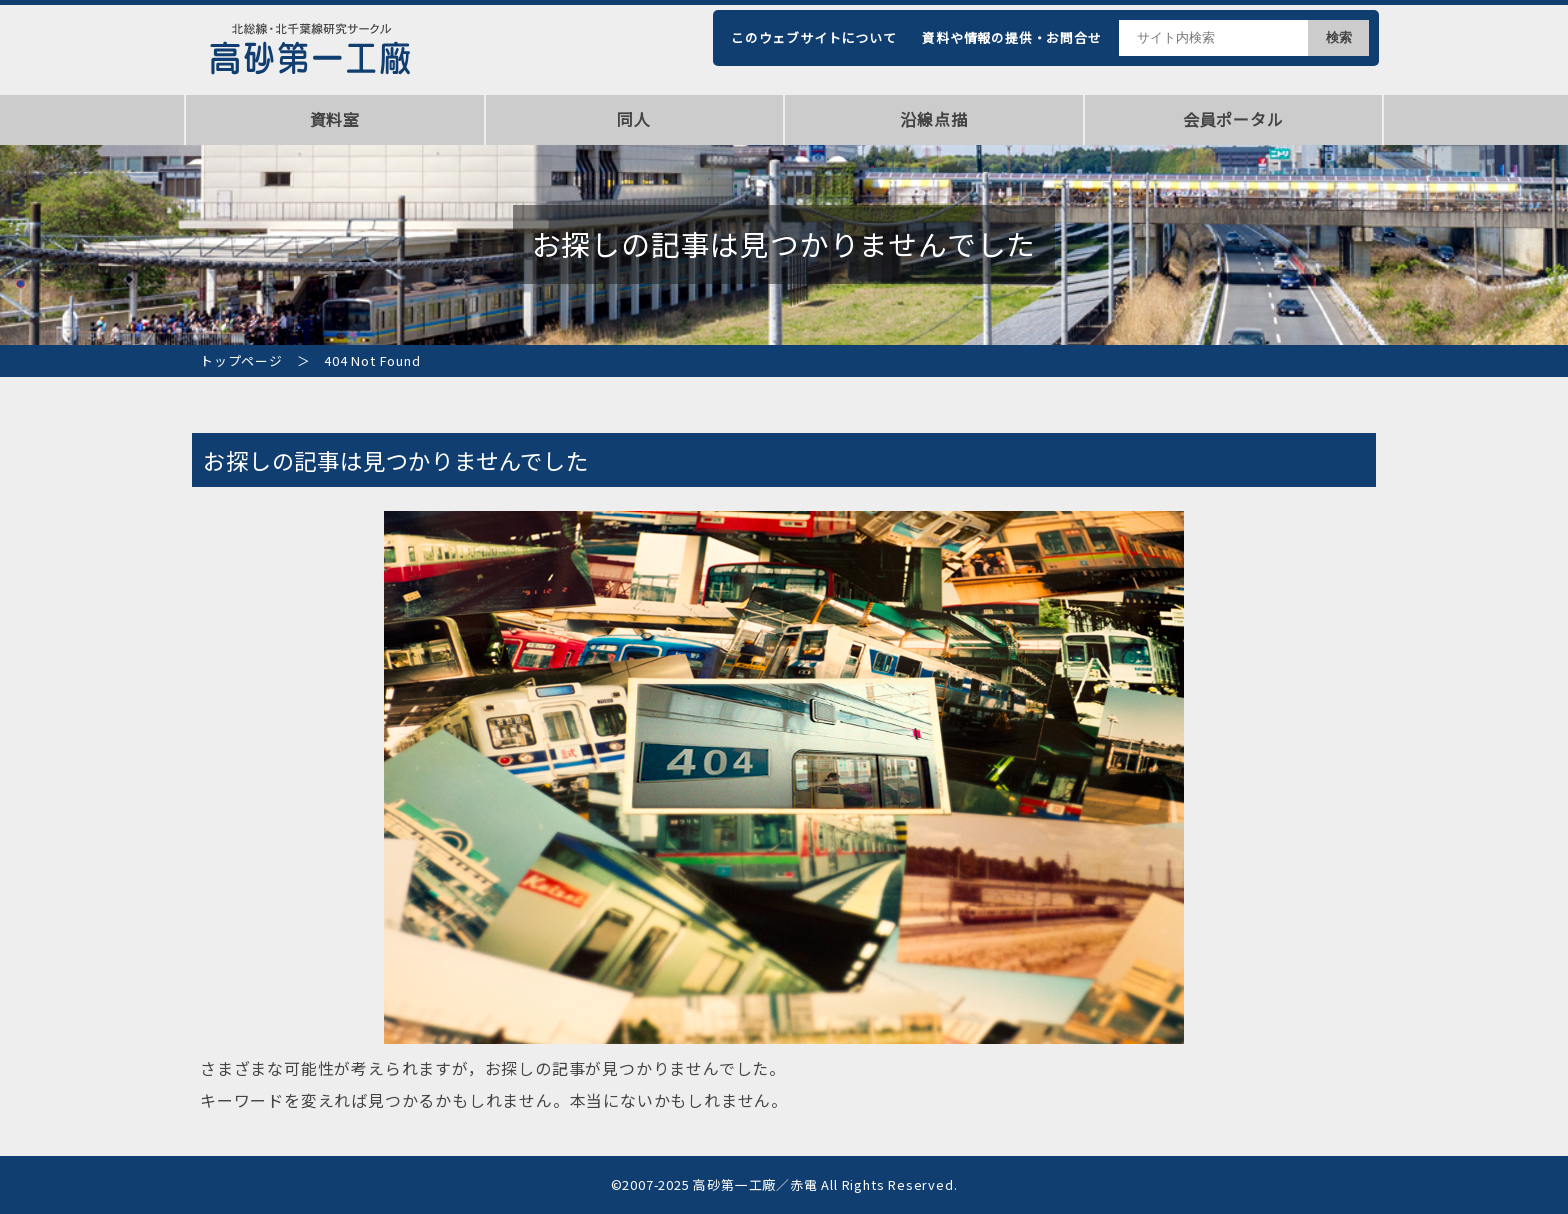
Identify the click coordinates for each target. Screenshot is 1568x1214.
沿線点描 (933, 119)
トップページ (241, 360)
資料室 (335, 119)
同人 (634, 119)
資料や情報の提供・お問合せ (1011, 37)
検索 (1339, 37)
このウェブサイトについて (814, 37)
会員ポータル (1233, 119)
